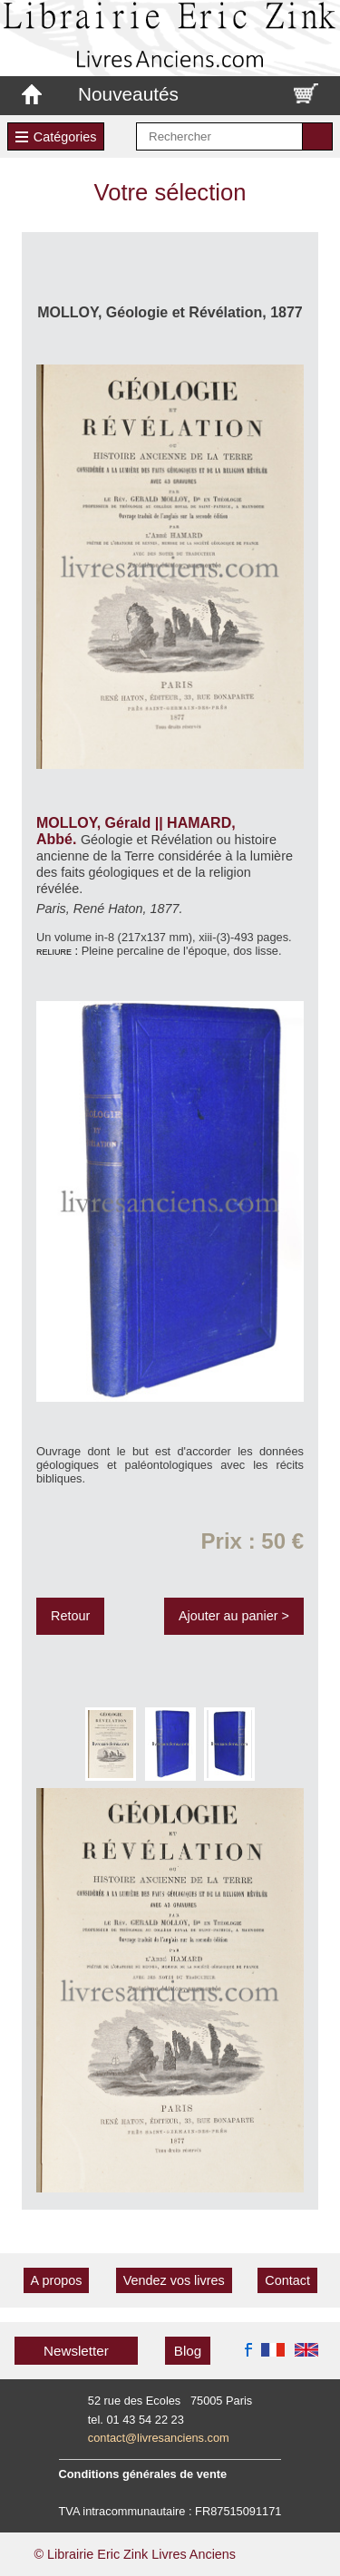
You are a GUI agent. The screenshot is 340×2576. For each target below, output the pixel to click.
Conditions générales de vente (143, 2474)
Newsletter (76, 2350)
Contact (287, 2280)
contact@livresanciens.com (158, 2438)
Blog (187, 2350)
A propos (57, 2280)
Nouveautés (128, 93)
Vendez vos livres (174, 2280)
